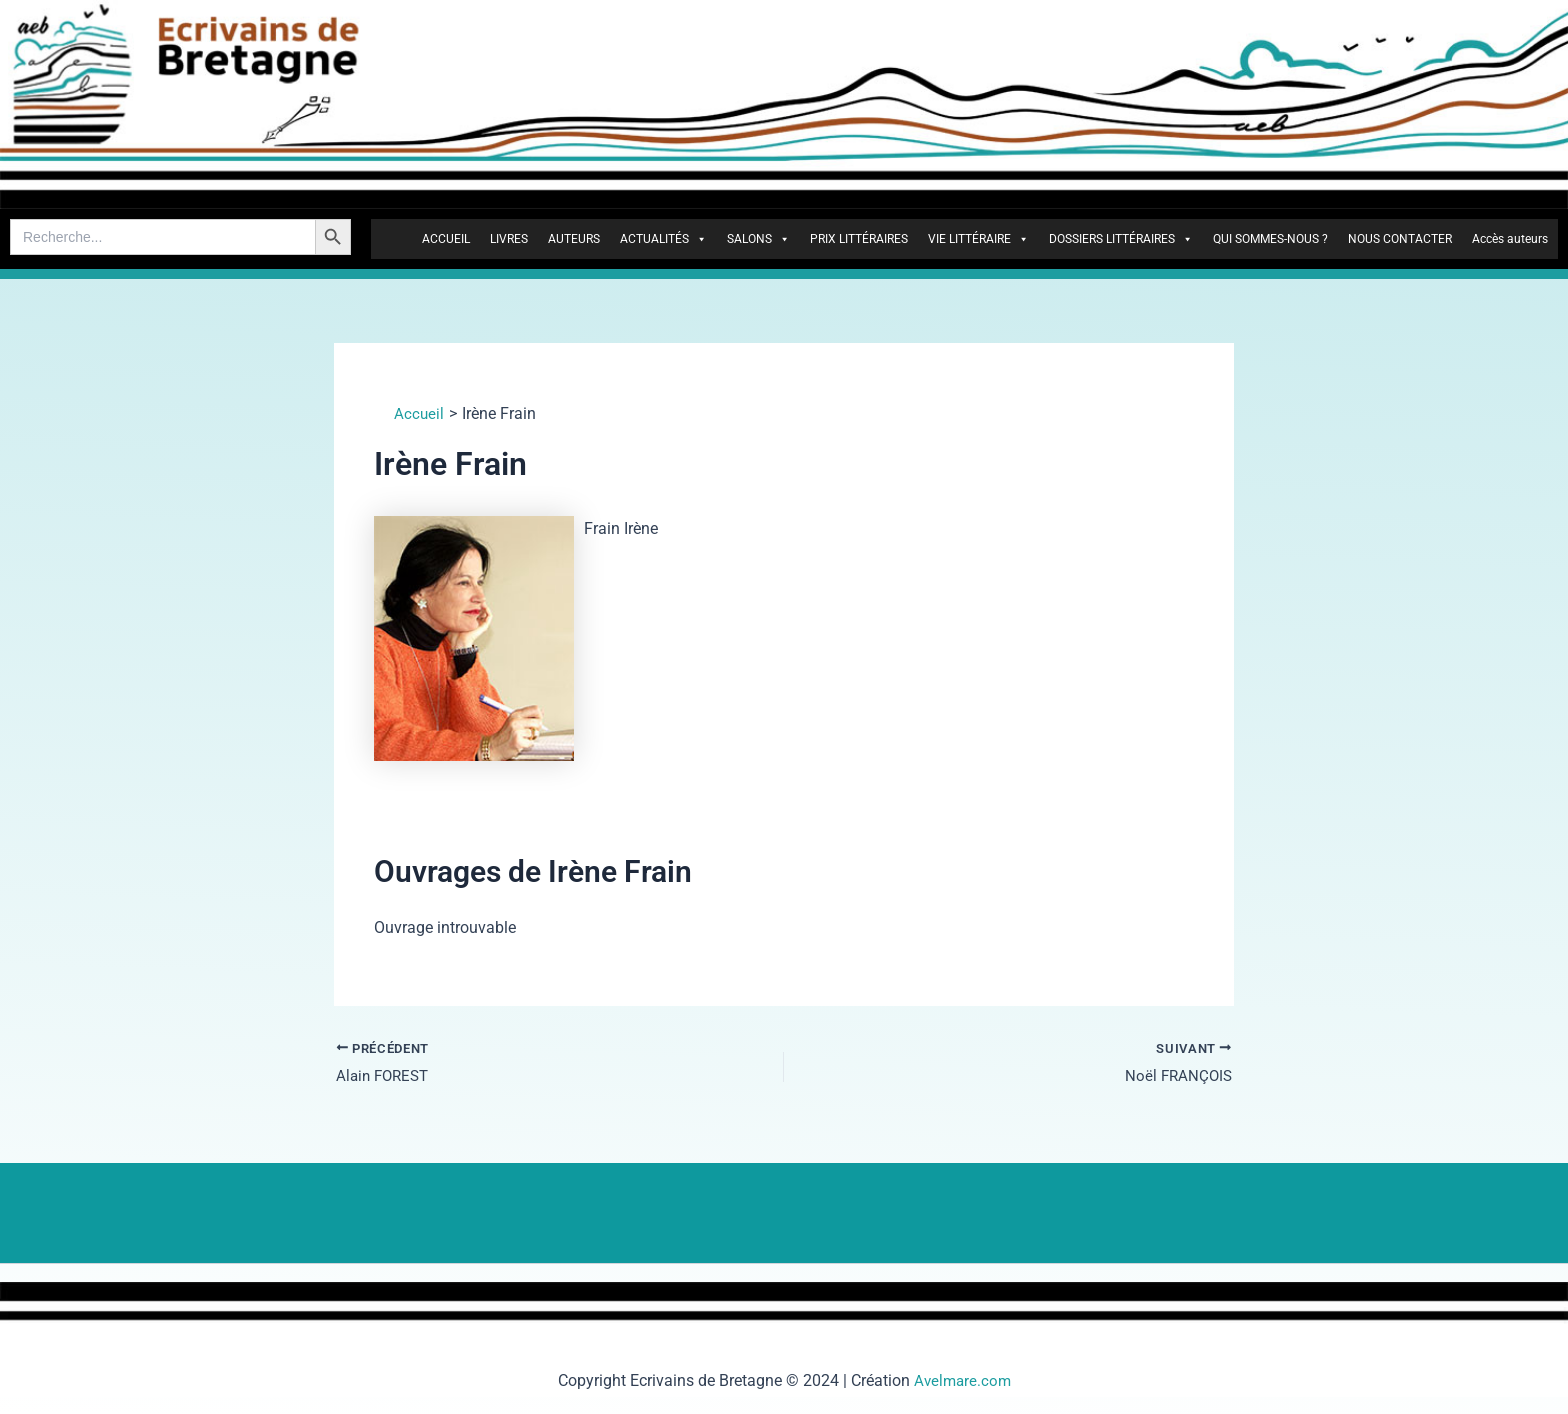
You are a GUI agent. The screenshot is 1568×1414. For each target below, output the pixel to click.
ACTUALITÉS (663, 239)
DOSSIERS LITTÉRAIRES (1121, 239)
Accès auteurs (1510, 239)
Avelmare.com (962, 1380)
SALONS (758, 239)
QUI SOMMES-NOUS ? (1270, 239)
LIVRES (509, 239)
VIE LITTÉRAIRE (978, 239)
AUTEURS (574, 239)
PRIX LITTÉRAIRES (859, 239)
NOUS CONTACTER (1400, 239)
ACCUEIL (446, 239)
